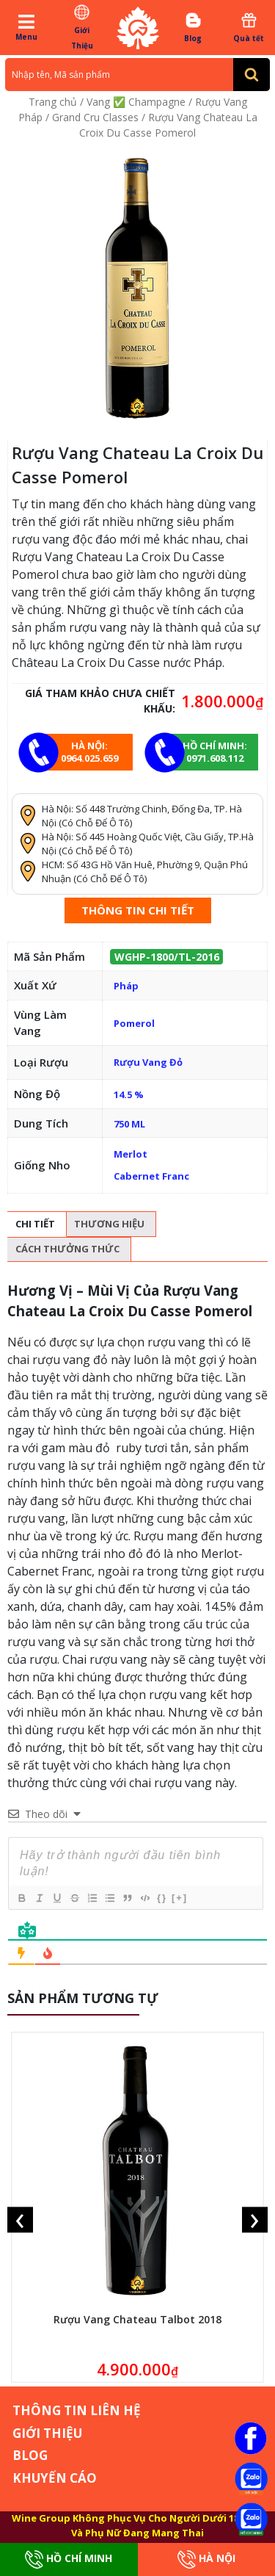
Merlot (130, 1154)
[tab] (35, 1224)
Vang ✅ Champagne (136, 102)
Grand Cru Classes (95, 117)
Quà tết (249, 27)
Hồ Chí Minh (68, 2559)
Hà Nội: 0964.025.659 (89, 752)
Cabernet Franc (151, 1176)
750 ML (129, 1123)
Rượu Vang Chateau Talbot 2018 (137, 2319)
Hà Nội (206, 2559)
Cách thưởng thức (67, 1248)
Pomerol (134, 1023)
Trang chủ (53, 102)
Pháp (126, 985)
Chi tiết (35, 1223)
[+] (180, 1897)
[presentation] (20, 2220)
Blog (193, 27)
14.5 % (129, 1094)
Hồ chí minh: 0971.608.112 (215, 752)
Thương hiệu (109, 1223)
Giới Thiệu (81, 27)
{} (162, 1897)
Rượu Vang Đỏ (148, 1062)
